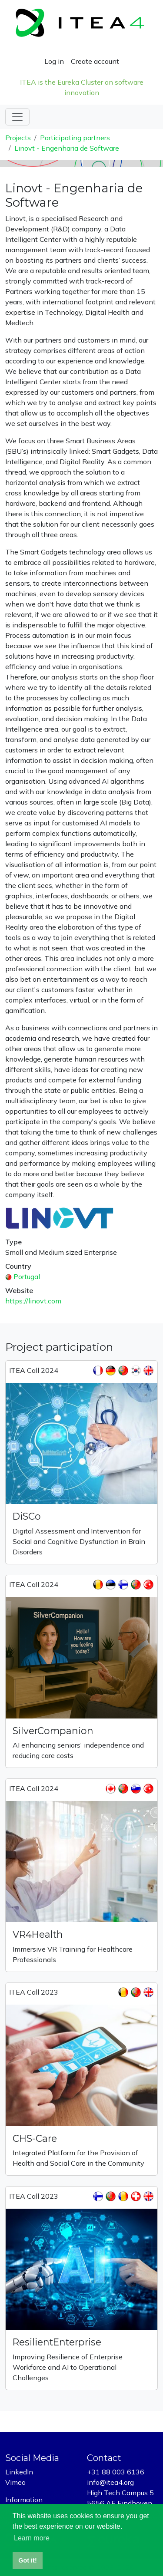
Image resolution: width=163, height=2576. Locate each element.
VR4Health (38, 1934)
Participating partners (75, 137)
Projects (18, 137)
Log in (54, 61)
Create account (95, 61)
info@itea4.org (110, 2482)
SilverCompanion (53, 1730)
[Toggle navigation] (17, 116)
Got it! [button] (27, 2560)
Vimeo (15, 2482)
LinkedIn (19, 2471)
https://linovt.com (33, 1300)
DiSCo (27, 1516)
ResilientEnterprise (57, 2342)
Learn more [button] (32, 2538)
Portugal (26, 1276)
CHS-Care (35, 2138)
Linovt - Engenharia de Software (66, 148)
